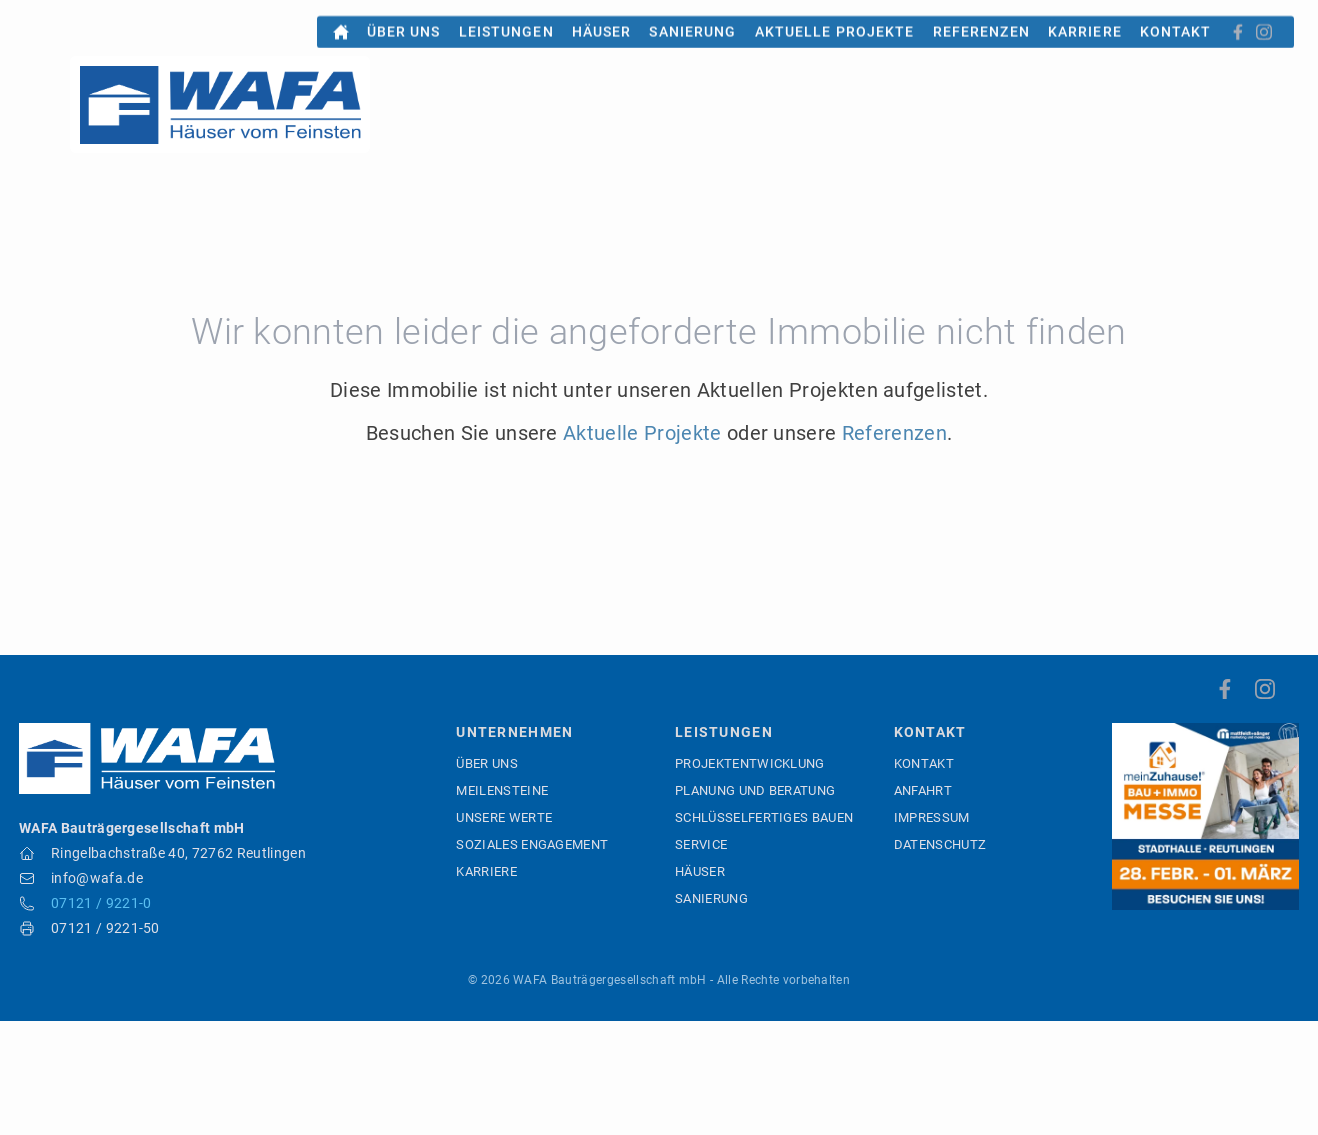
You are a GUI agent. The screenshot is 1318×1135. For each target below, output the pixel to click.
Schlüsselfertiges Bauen (764, 817)
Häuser (602, 20)
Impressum (932, 817)
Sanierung (692, 20)
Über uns (404, 20)
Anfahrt (923, 790)
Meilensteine (502, 790)
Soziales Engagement (532, 844)
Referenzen (981, 20)
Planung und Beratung (755, 790)
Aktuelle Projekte (835, 20)
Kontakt (1176, 20)
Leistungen (506, 20)
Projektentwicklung (750, 763)
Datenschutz (940, 844)
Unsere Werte (504, 817)
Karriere (1085, 20)
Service (701, 844)
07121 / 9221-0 (101, 903)
